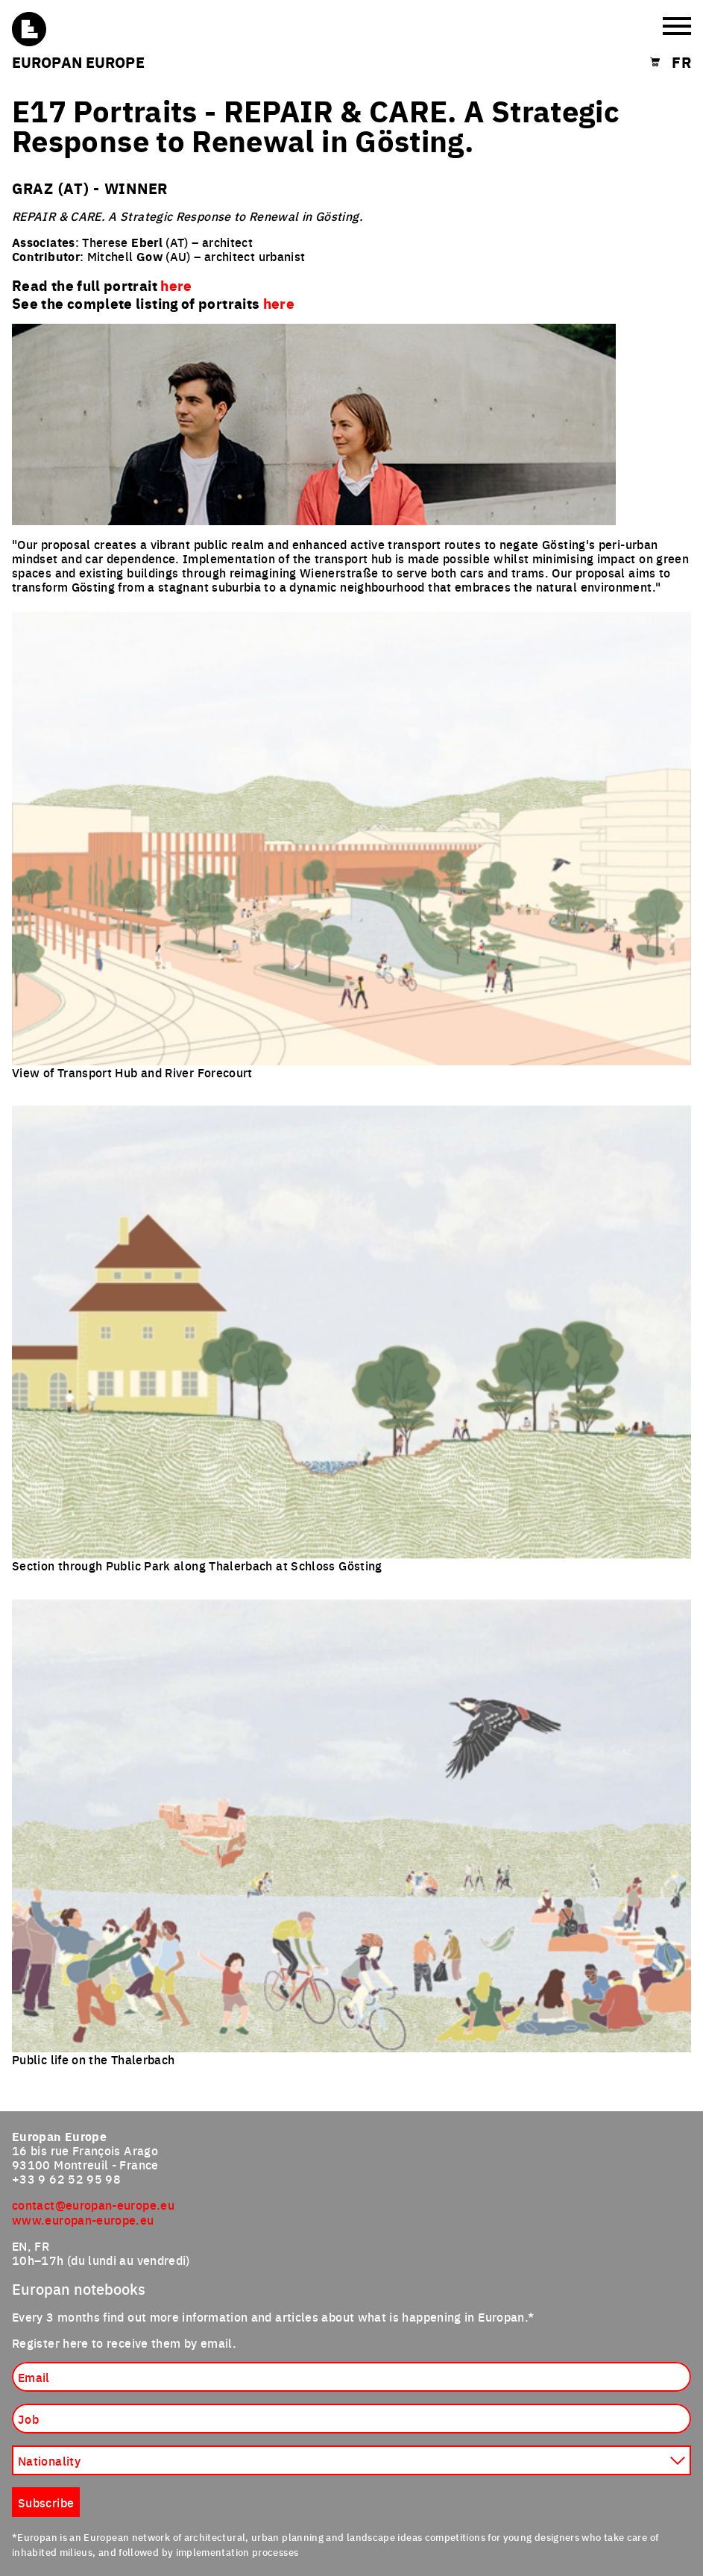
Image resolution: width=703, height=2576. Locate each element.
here (278, 302)
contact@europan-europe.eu (93, 2204)
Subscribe (46, 2502)
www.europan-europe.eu (83, 2219)
